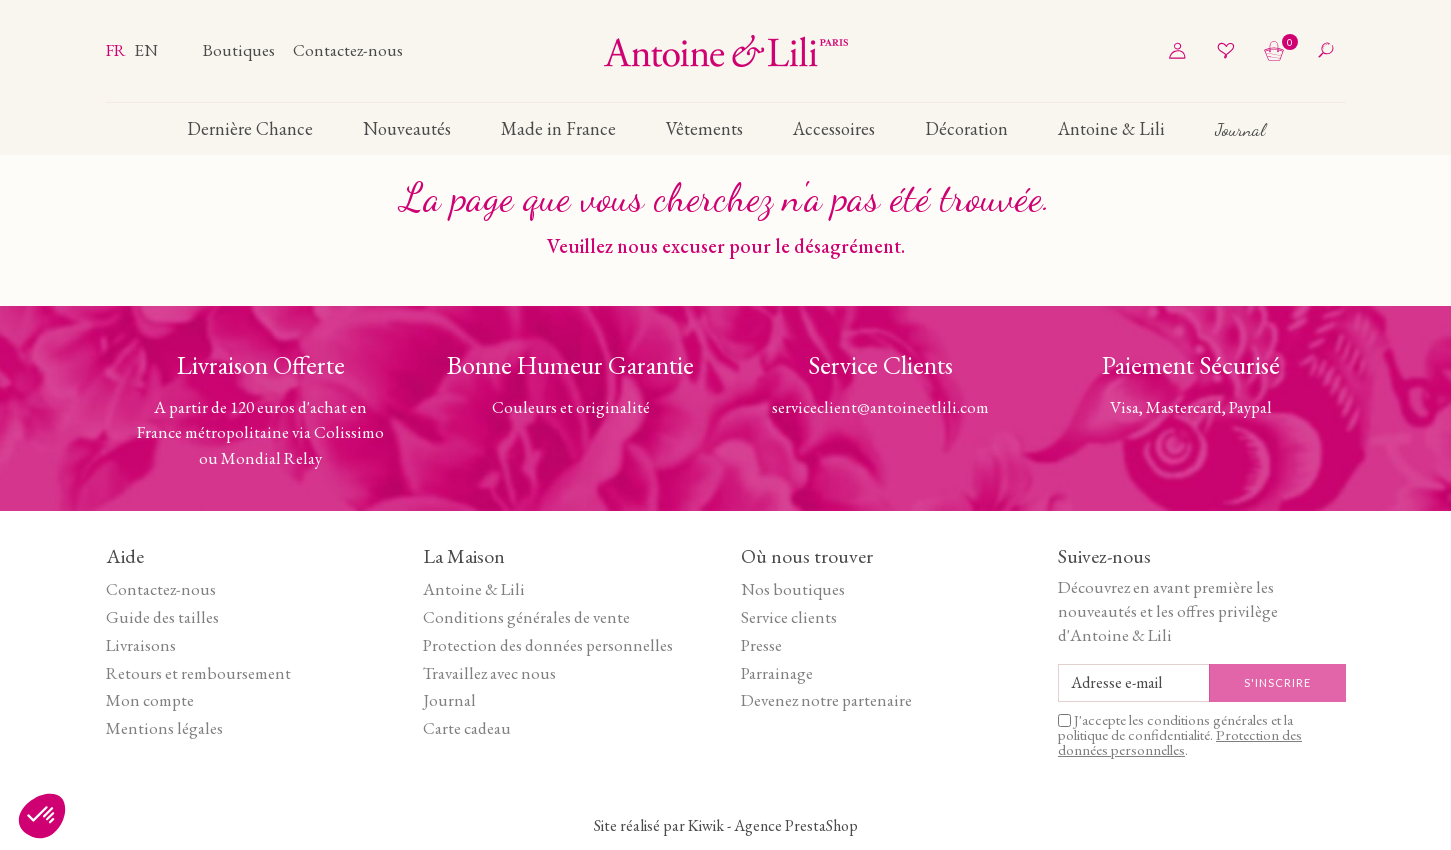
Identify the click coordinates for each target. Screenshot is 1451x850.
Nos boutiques (793, 589)
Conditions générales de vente (526, 617)
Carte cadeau (467, 728)
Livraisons (141, 645)
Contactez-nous (348, 50)
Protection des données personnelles (548, 645)
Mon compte (150, 700)
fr (117, 50)
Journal (449, 700)
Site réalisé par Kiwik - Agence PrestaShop (726, 825)
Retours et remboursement (198, 673)
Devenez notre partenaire (826, 700)
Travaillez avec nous (489, 673)
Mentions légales (164, 728)
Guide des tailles (162, 617)
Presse (761, 645)
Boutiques (240, 50)
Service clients (789, 617)
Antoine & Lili (474, 589)
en (146, 50)
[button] (42, 816)
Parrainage (777, 673)
